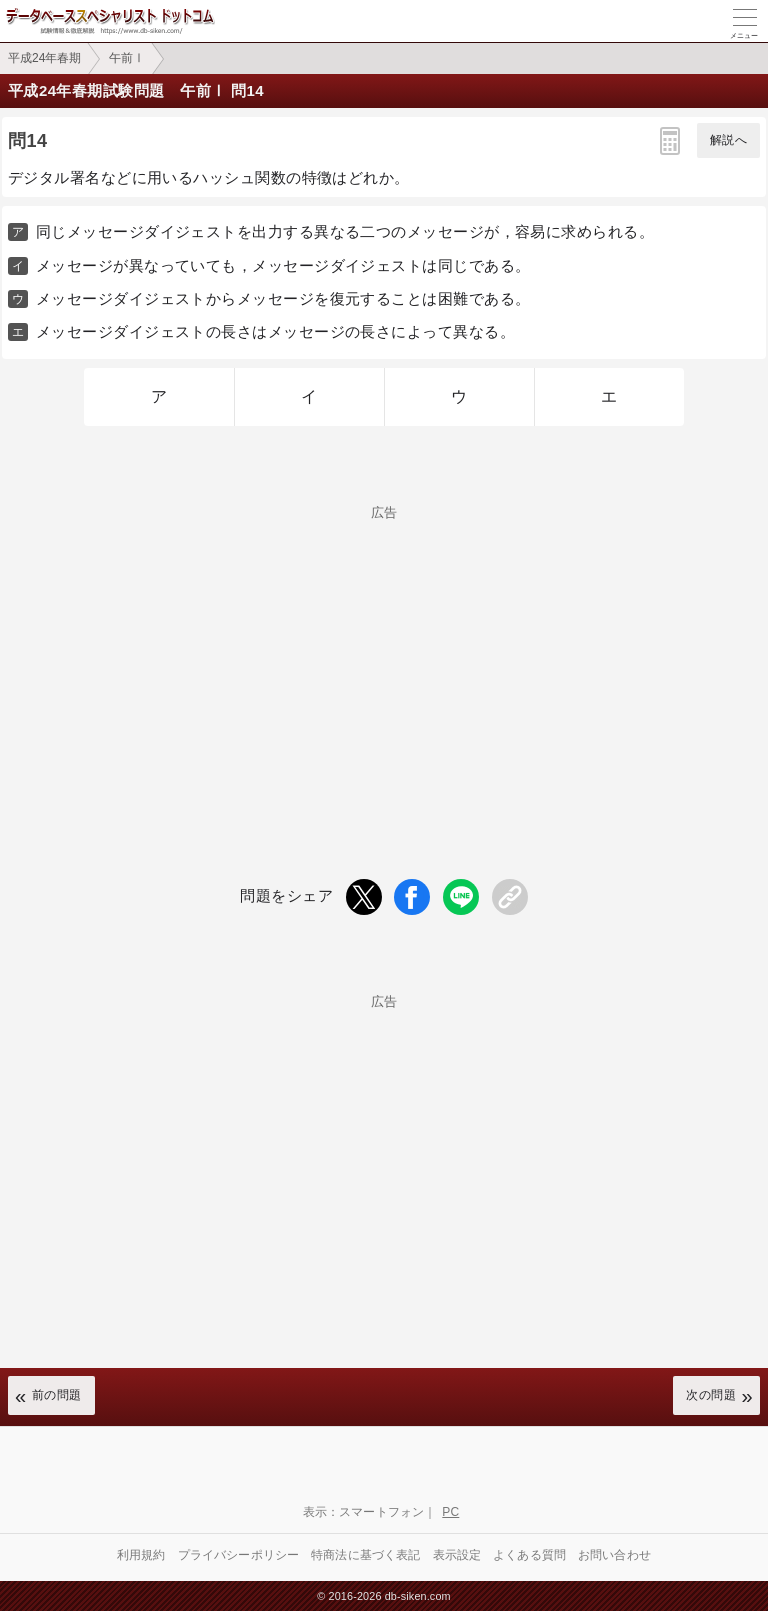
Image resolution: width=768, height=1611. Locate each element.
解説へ (728, 140)
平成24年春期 (44, 58)
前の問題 (57, 1395)
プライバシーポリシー (239, 1555)
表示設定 (457, 1555)
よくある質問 (529, 1555)
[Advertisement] (384, 659)
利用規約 (141, 1555)
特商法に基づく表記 (365, 1555)
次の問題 (711, 1395)
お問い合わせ (614, 1555)
